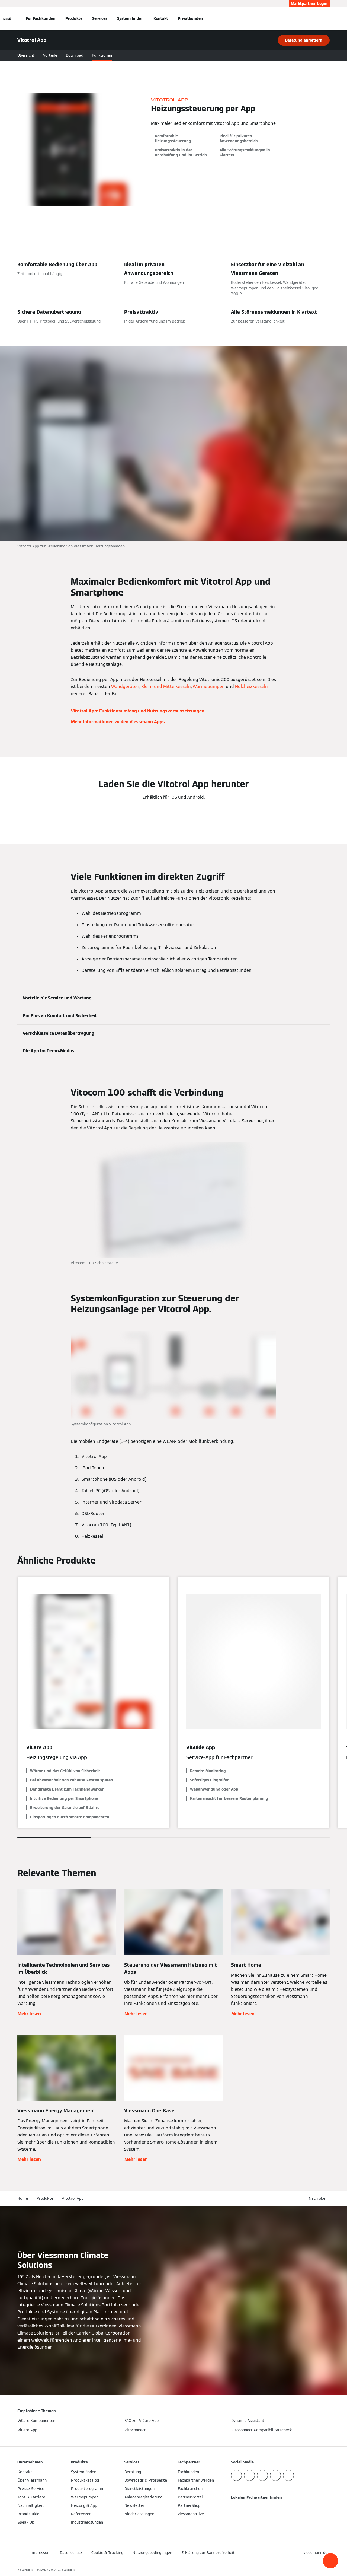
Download (74, 55)
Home (22, 2198)
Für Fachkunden (41, 18)
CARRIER (68, 2570)
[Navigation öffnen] (7, 18)
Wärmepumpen (209, 686)
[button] (330, 2560)
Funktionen (102, 55)
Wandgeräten (125, 686)
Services (99, 18)
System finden (130, 18)
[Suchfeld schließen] (327, 18)
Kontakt (160, 18)
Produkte (73, 18)
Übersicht (25, 55)
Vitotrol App (72, 2198)
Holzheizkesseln (251, 686)
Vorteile (50, 55)
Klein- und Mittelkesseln (166, 686)
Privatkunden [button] (190, 18)
